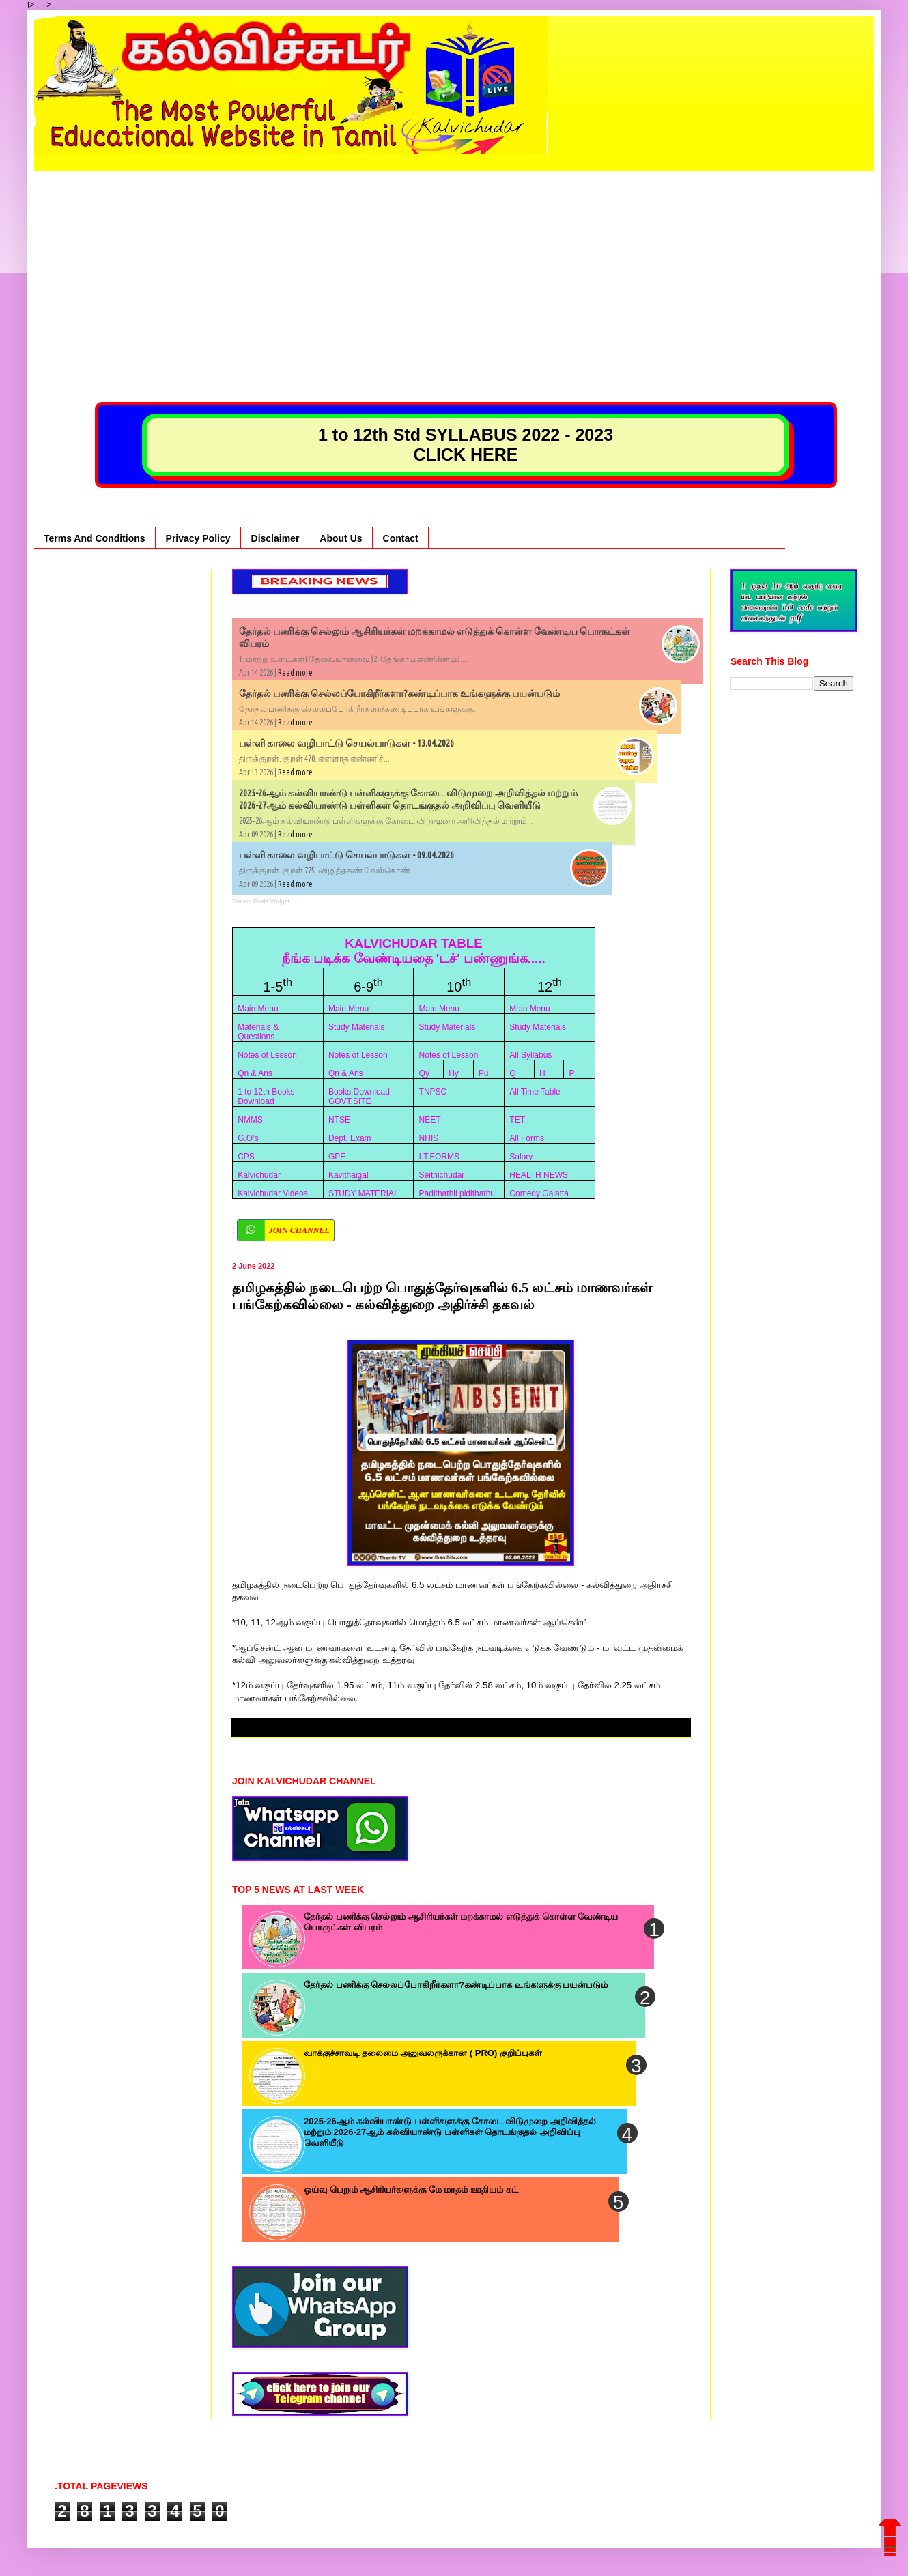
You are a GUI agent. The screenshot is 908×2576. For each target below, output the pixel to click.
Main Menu (258, 1008)
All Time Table (534, 1092)
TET (517, 1120)
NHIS (429, 1138)
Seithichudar (442, 1175)
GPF (336, 1156)
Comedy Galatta (539, 1193)
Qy (424, 1073)
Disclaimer (275, 538)
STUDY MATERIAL (363, 1193)
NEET (430, 1120)
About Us (341, 538)
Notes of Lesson (267, 1055)
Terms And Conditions (94, 538)
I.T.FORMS (439, 1156)
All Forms (526, 1138)
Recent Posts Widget (260, 901)
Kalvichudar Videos (273, 1193)
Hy (454, 1073)
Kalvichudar (259, 1175)
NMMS (250, 1120)
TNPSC (433, 1092)
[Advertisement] (454, 266)
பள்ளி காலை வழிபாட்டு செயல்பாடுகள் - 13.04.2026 (346, 743)
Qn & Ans (255, 1073)
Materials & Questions (258, 1031)
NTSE (339, 1120)
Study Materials (356, 1027)
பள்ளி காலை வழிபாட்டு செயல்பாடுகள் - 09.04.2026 (346, 855)
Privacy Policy (198, 538)
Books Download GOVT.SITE (359, 1096)
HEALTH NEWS (538, 1175)
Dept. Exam (349, 1138)
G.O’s (248, 1138)
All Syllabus (530, 1055)
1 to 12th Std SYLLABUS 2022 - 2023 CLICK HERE (465, 444)
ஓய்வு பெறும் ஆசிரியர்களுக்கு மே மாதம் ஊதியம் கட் (411, 2189)
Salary (521, 1156)
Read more (295, 672)
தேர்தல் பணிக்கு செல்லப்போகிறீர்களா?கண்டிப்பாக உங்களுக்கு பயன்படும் (399, 693)
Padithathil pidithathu (457, 1193)
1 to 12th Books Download (266, 1096)
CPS (246, 1156)
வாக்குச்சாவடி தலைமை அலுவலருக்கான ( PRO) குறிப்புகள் (423, 2053)
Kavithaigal (348, 1175)
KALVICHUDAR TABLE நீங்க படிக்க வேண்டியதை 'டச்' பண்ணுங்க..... (413, 951)
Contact (400, 538)
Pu (484, 1073)
